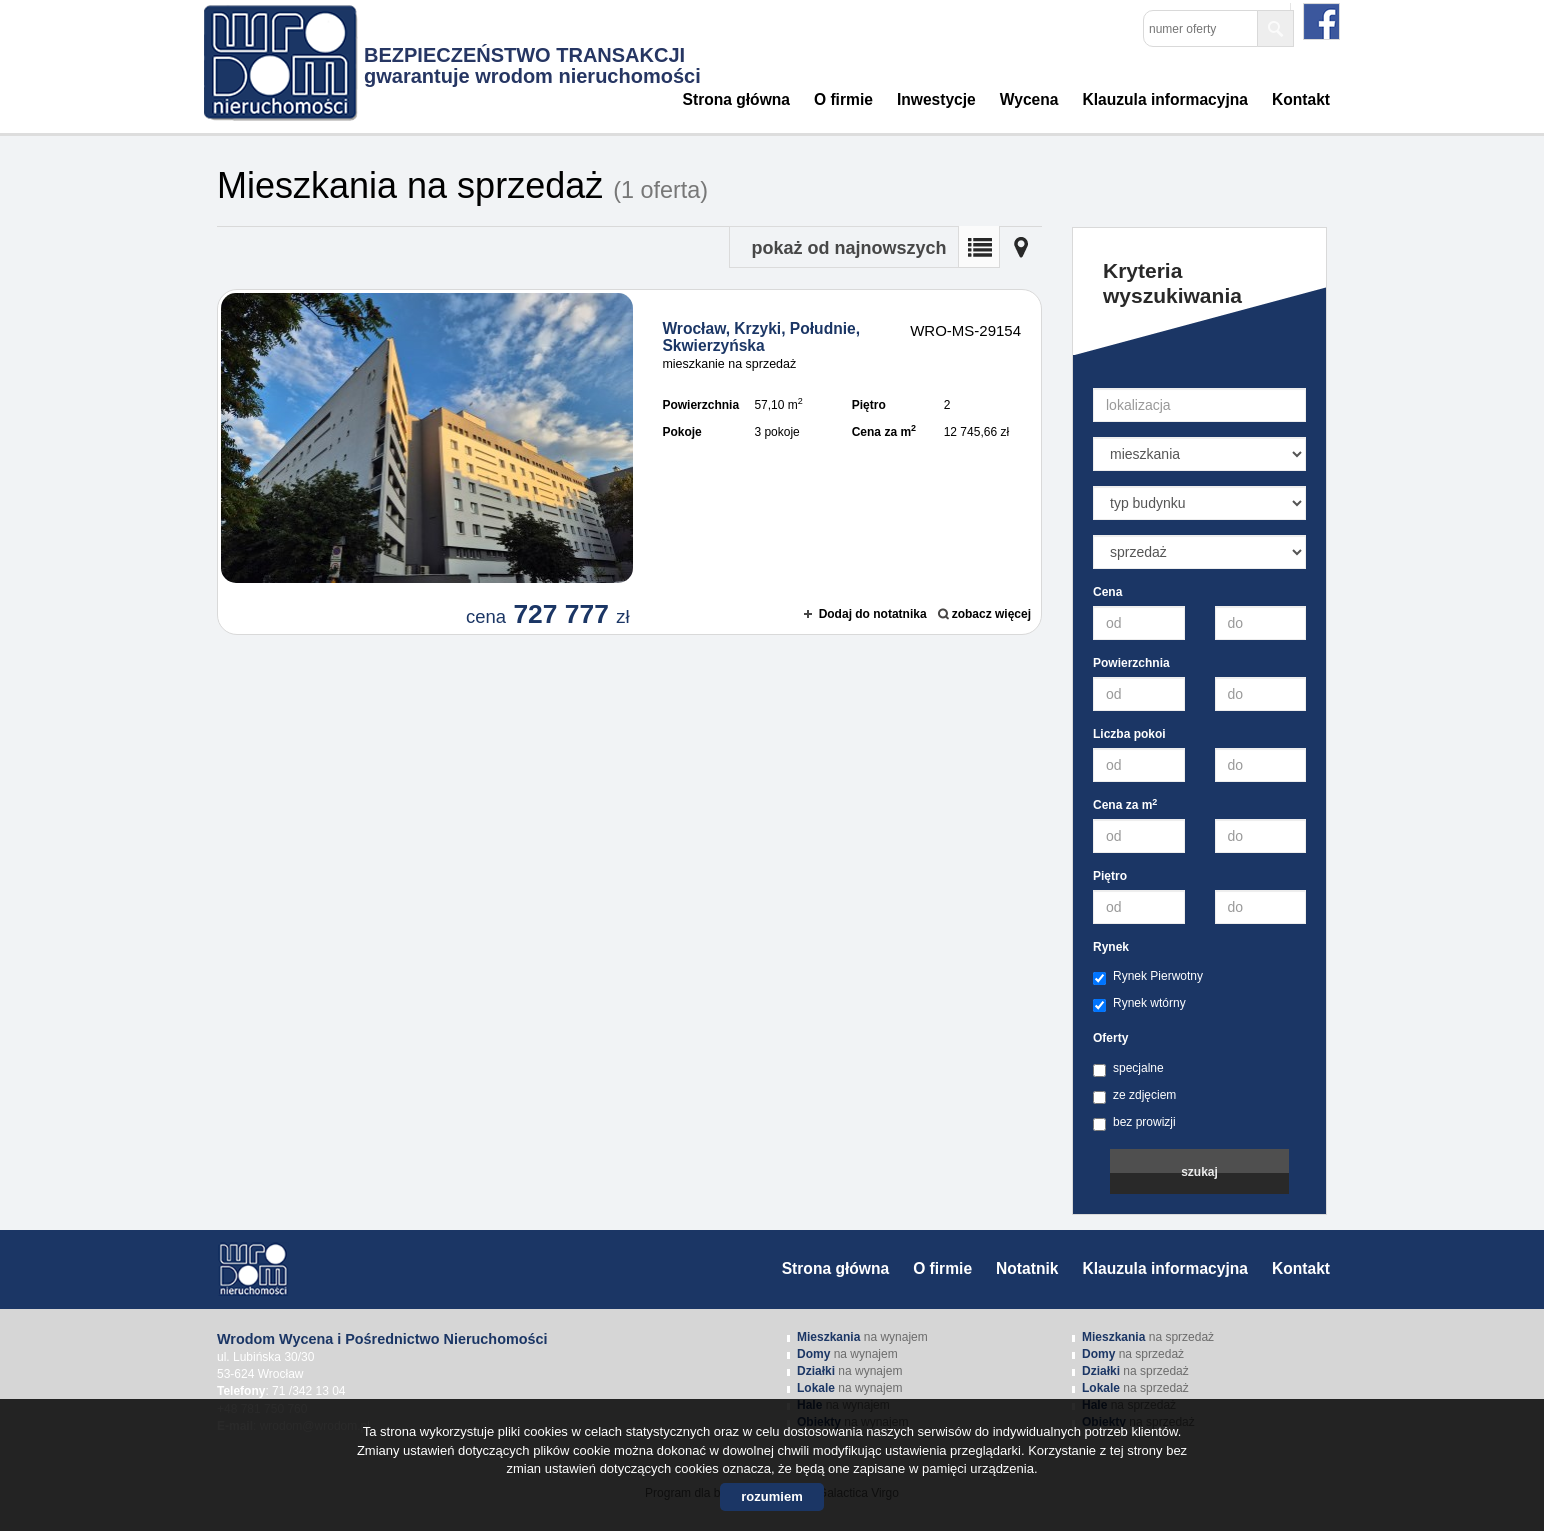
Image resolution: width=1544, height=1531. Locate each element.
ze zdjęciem (1134, 1096)
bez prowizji (1134, 1123)
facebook (1321, 21)
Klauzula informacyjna (1165, 99)
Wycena (1029, 99)
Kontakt (1301, 99)
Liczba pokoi (1129, 734)
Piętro (1110, 876)
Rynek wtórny (1139, 1004)
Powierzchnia (1131, 663)
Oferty (1110, 1038)
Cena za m (1125, 804)
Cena (1107, 592)
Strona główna (736, 99)
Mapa (1021, 247)
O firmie (843, 99)
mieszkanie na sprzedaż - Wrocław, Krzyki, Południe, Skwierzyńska (629, 462)
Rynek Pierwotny (1148, 977)
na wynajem (862, 1337)
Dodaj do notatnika (873, 614)
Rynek (1111, 947)
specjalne (1128, 1069)
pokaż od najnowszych (848, 248)
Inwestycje (936, 99)
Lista (979, 247)
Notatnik (1027, 1268)
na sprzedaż (1148, 1337)
